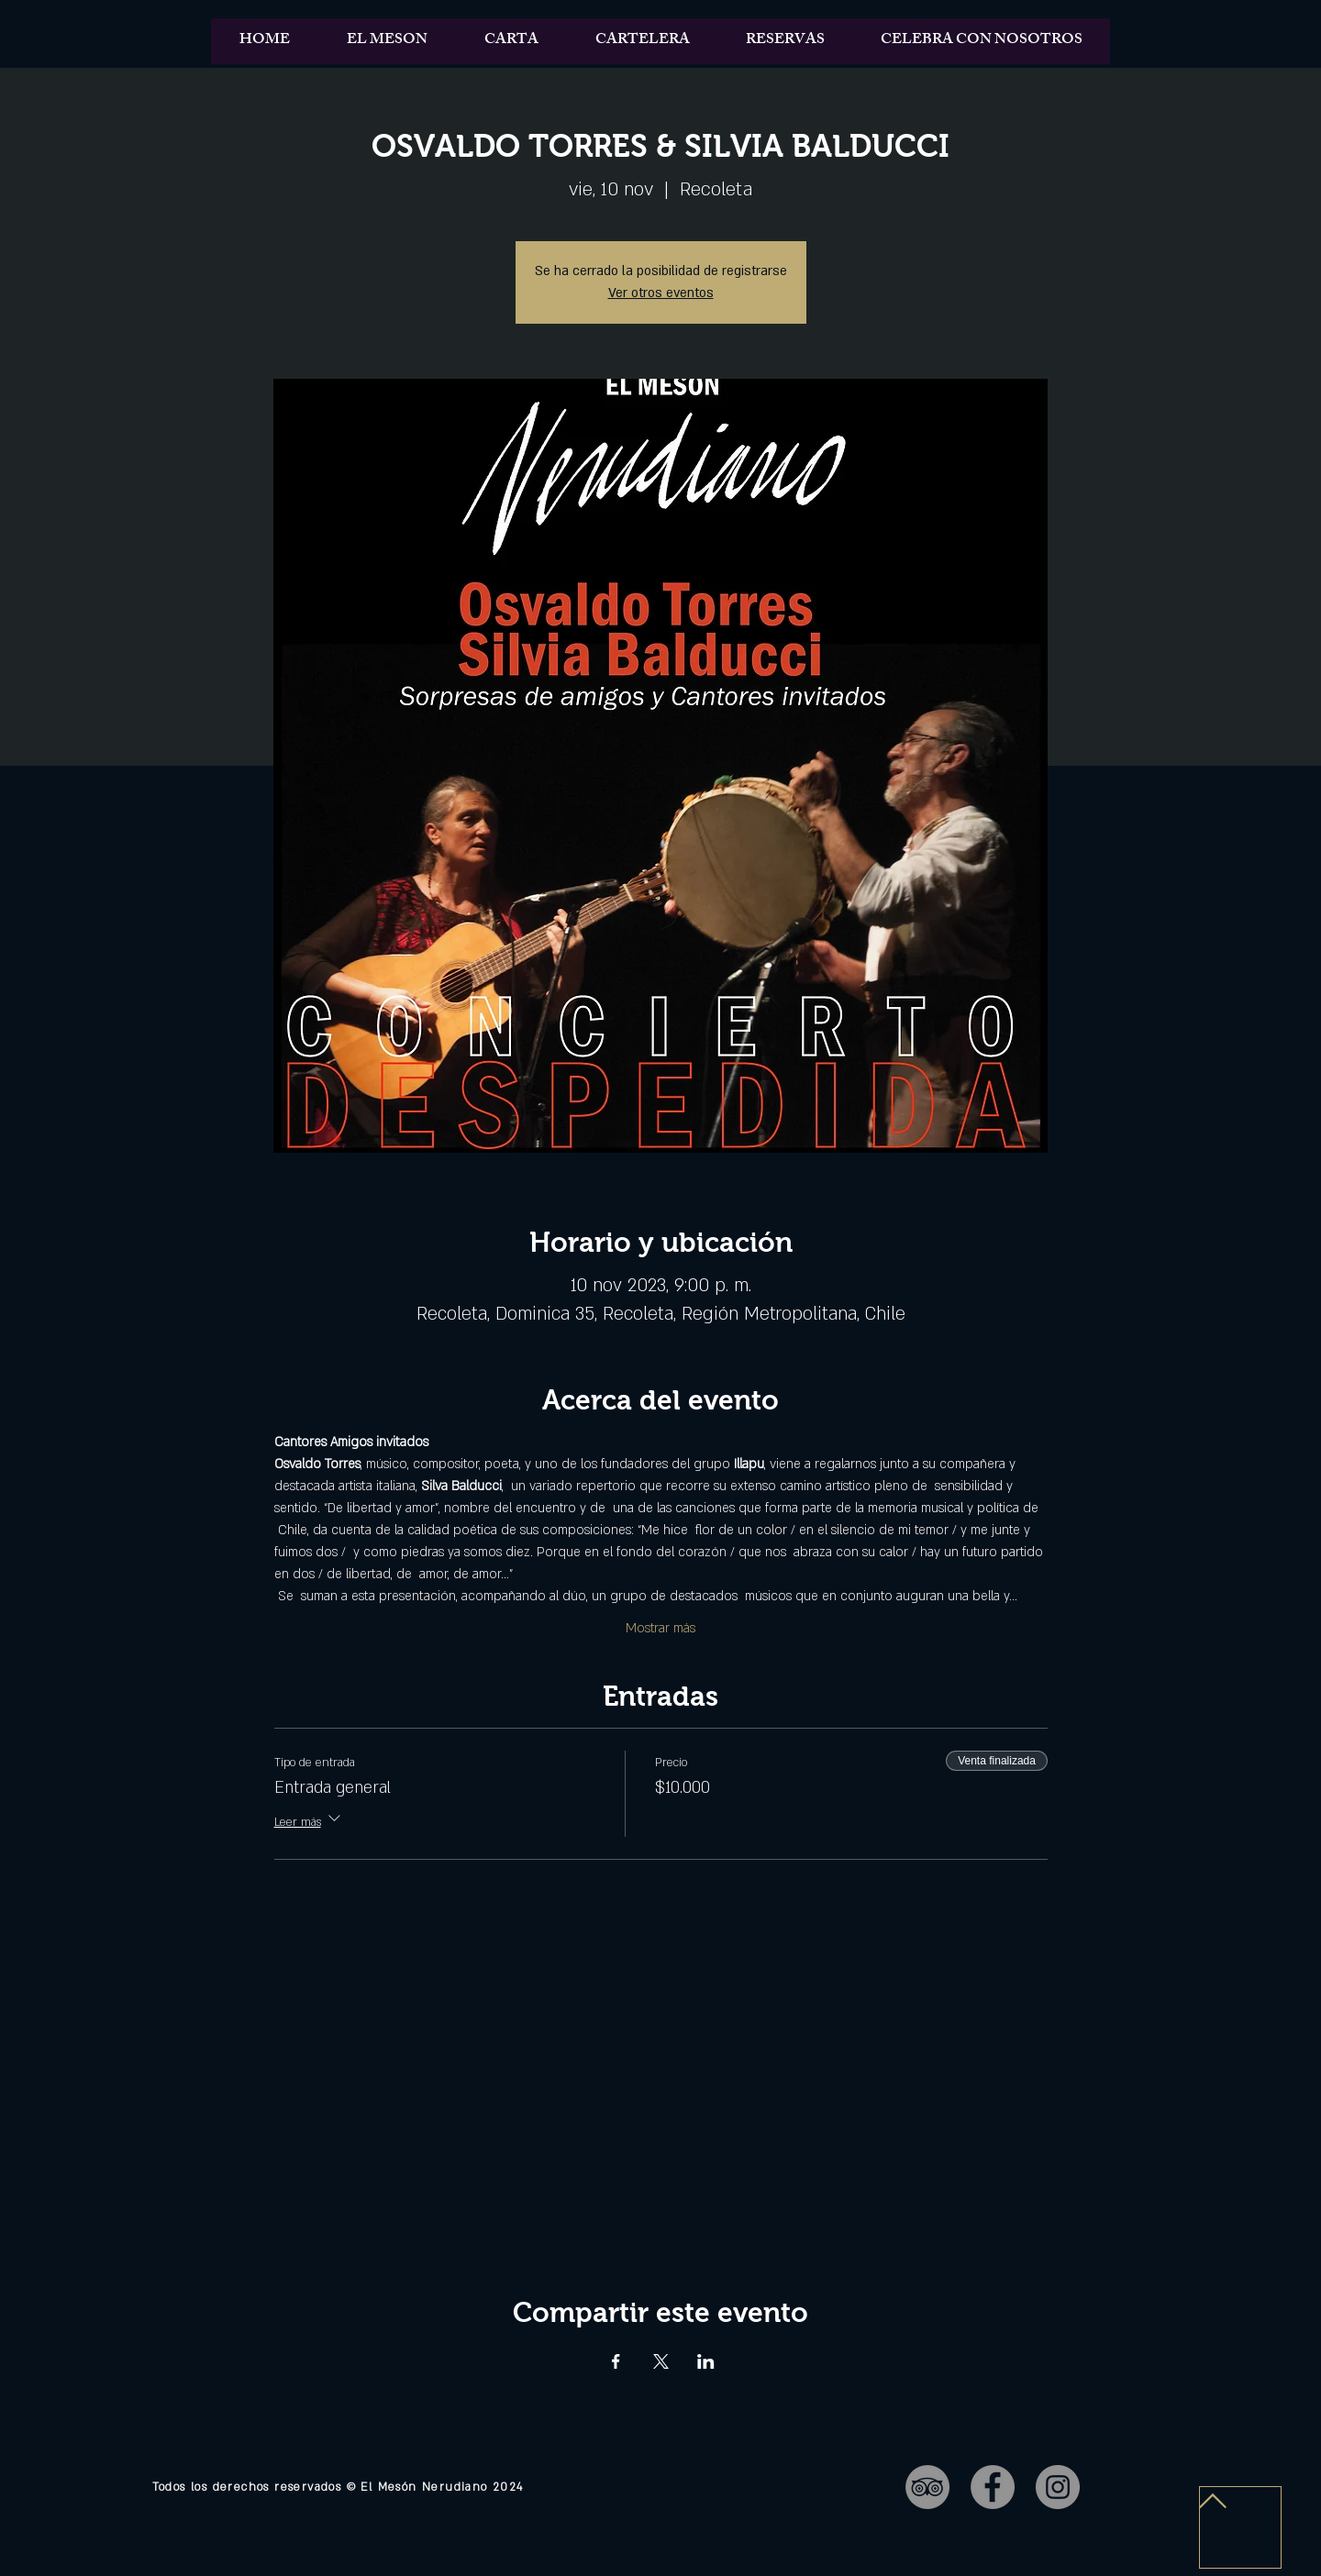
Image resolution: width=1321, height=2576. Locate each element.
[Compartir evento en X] (661, 2361)
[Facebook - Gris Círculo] (993, 2487)
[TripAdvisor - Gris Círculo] (927, 2487)
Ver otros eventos (661, 293)
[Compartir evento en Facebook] (616, 2361)
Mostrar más (660, 1628)
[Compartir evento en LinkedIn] (706, 2361)
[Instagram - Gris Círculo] (1058, 2487)
